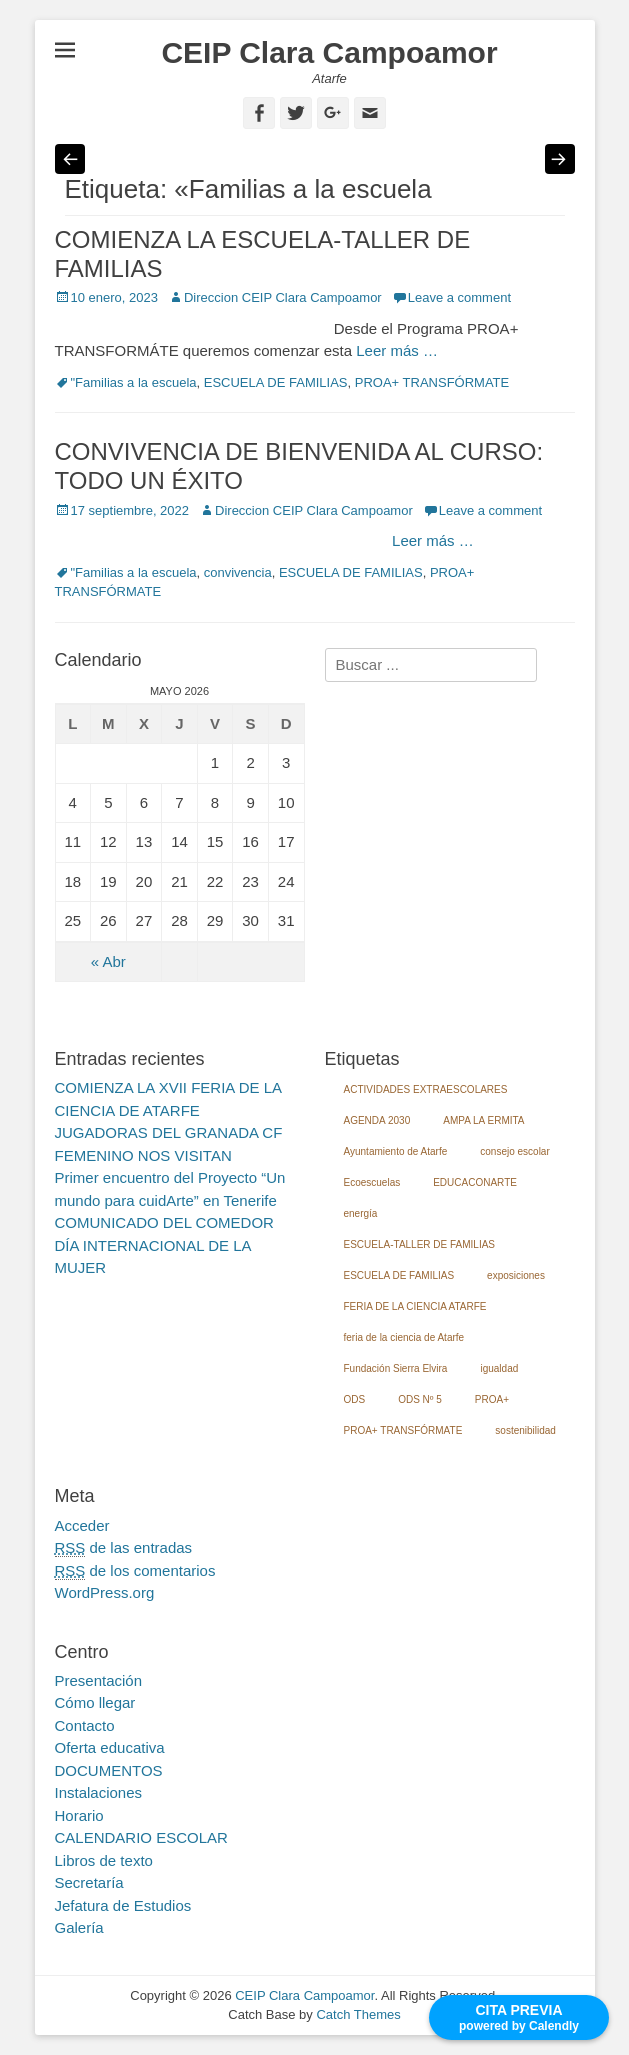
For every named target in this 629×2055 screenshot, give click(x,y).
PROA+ (492, 1399)
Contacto (85, 1725)
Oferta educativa (110, 1747)
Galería (79, 1927)
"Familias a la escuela (134, 382)
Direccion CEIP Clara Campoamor (283, 297)
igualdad (499, 1368)
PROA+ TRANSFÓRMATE (432, 382)
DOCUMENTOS (109, 1770)
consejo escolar (514, 1151)
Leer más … (397, 350)
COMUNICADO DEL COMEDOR (164, 1222)
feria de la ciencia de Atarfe (404, 1337)
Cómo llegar (95, 1702)
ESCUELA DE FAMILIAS (276, 382)
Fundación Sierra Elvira (396, 1368)
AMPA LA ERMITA (483, 1120)
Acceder (82, 1525)
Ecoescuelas (372, 1182)
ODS (355, 1399)
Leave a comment (459, 297)
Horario (79, 1815)
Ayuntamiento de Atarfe (396, 1151)
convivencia (238, 572)
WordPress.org (105, 1592)
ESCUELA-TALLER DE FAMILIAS (420, 1244)
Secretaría (89, 1882)
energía (361, 1213)
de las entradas (124, 1548)
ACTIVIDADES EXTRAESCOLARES (426, 1089)
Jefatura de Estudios (123, 1905)
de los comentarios (135, 1571)
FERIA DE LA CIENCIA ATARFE (415, 1306)
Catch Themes (358, 2014)
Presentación (99, 1680)
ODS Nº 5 (420, 1399)
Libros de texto (104, 1860)
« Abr (108, 961)
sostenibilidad (525, 1430)
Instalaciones (99, 1792)
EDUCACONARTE (475, 1182)
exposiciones (516, 1275)
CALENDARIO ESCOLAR (141, 1837)
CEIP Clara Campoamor (329, 52)
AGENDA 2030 (377, 1120)
